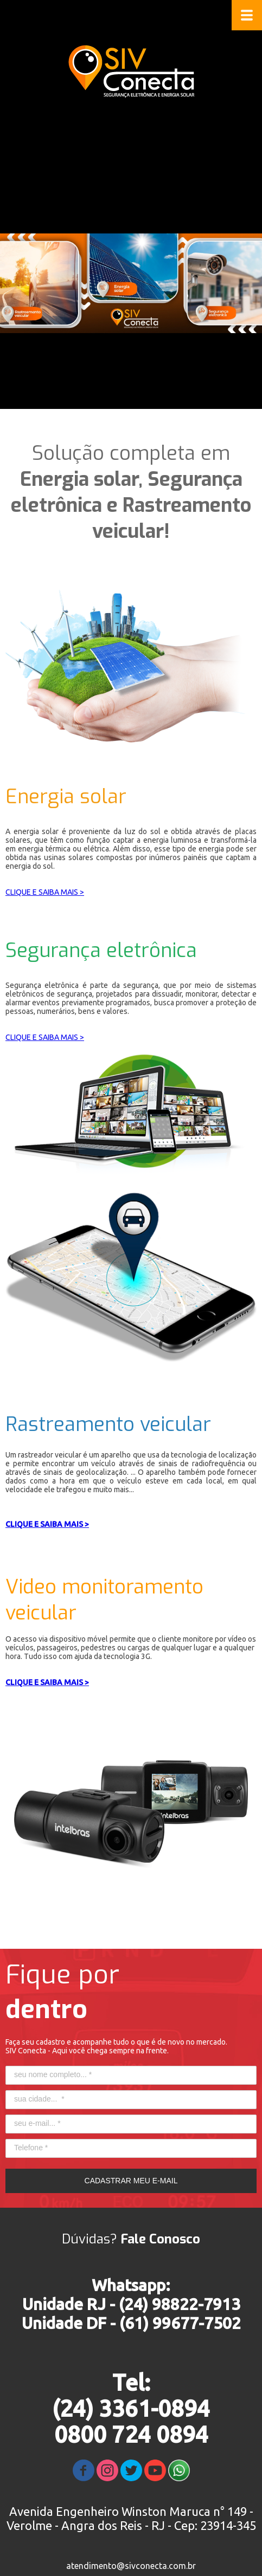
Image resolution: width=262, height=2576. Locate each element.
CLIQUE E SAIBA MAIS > (44, 892)
